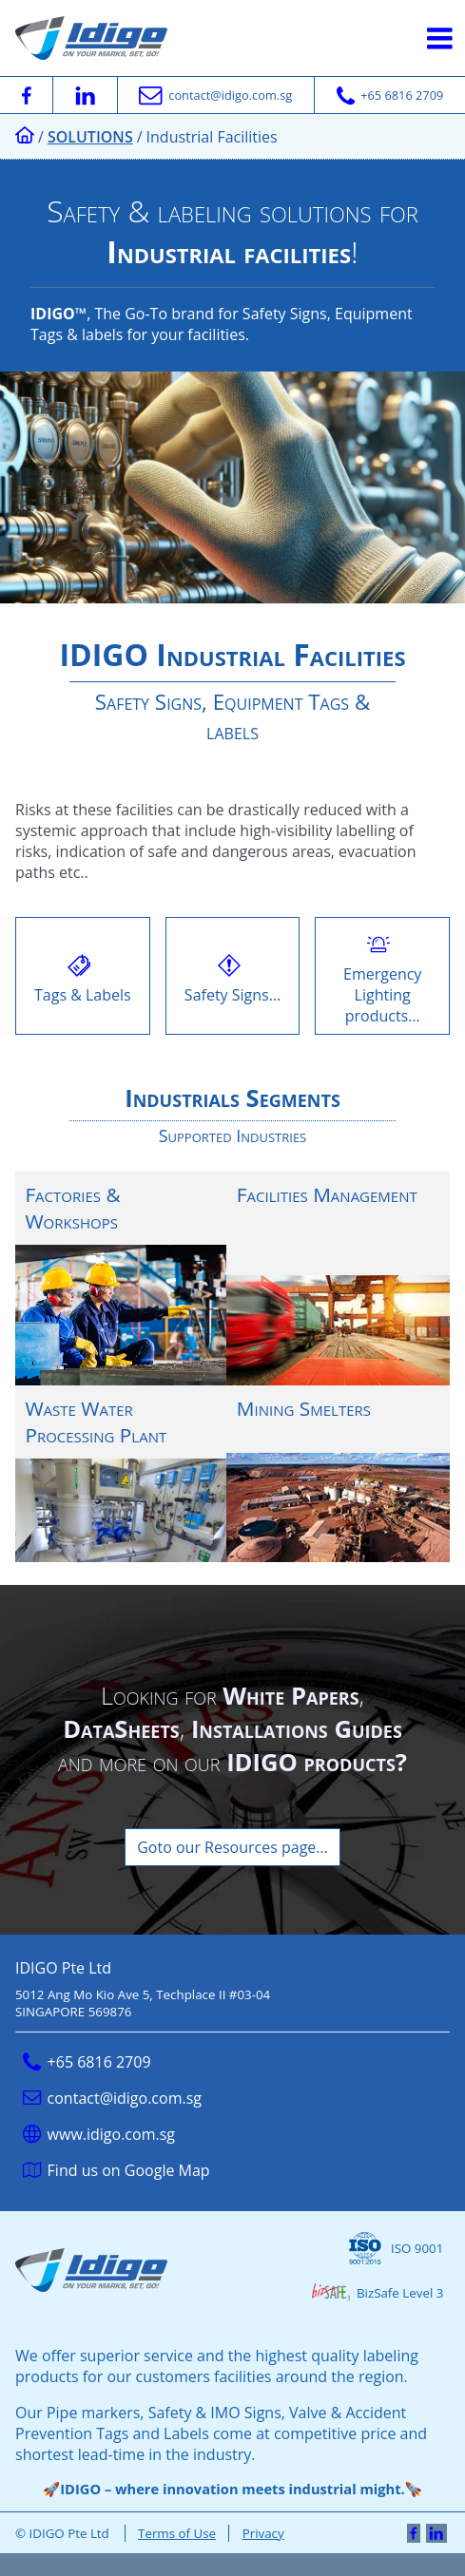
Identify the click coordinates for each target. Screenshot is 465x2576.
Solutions (90, 136)
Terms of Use (177, 2533)
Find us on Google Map (116, 2170)
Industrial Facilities (212, 136)
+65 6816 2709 (87, 2061)
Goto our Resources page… (232, 1847)
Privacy (263, 2533)
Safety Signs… (232, 975)
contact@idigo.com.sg (112, 2098)
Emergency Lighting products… (382, 975)
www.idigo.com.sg (99, 2134)
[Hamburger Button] (440, 37)
